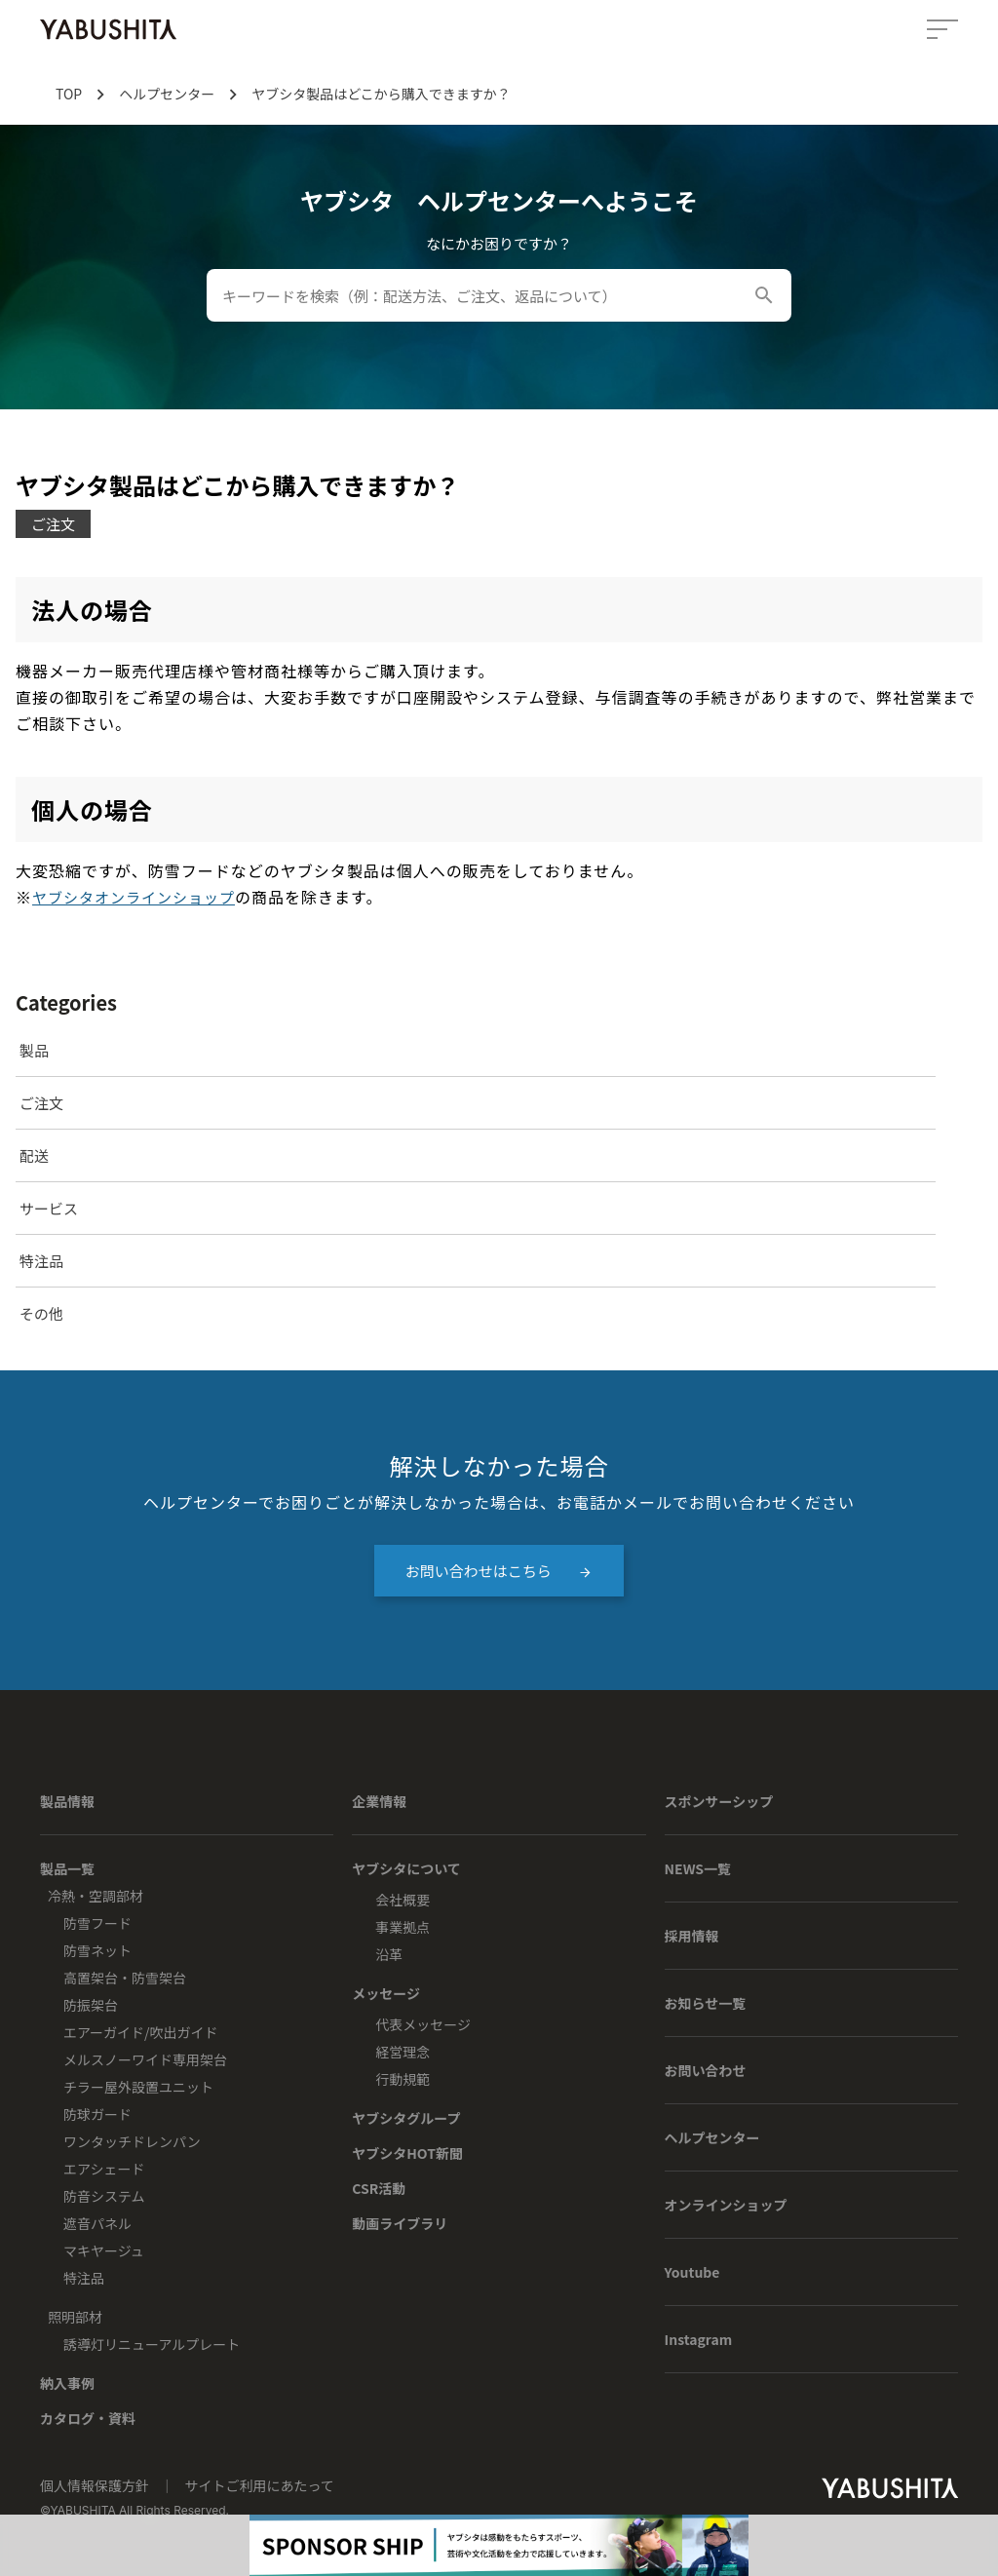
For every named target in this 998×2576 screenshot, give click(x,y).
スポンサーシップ (719, 1801)
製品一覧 (67, 1868)
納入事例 (67, 2383)
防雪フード (97, 1923)
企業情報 (379, 1801)
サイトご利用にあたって (258, 2485)
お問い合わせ (706, 2070)
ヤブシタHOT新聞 (407, 2153)
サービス (48, 1208)
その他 (41, 1313)
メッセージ (386, 1993)
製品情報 (67, 1801)
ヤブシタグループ (406, 2118)
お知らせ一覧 (706, 2003)
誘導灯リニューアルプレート (151, 2344)
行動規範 (402, 2079)
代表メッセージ (423, 2024)
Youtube (692, 2272)
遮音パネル (97, 2223)
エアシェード (103, 2168)
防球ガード (97, 2114)
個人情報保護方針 (96, 2485)
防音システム (104, 2196)
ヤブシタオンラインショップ (133, 897)
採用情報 (692, 1935)
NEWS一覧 (698, 1868)
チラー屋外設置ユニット (138, 2086)
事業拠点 (402, 1927)
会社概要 (402, 1899)
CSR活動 (378, 2188)
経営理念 (402, 2051)
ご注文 (41, 1103)
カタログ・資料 (87, 2418)
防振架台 (90, 2005)
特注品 (41, 1260)
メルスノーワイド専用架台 (145, 2059)
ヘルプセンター (712, 2137)
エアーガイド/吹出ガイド (140, 2032)
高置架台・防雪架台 (124, 1977)
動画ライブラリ (399, 2223)
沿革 (389, 1954)
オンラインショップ (726, 2204)
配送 (34, 1155)
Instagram (699, 2339)
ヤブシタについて (406, 1868)
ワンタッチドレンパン (132, 2141)
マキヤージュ (103, 2250)
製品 (34, 1050)
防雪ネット (97, 1950)
